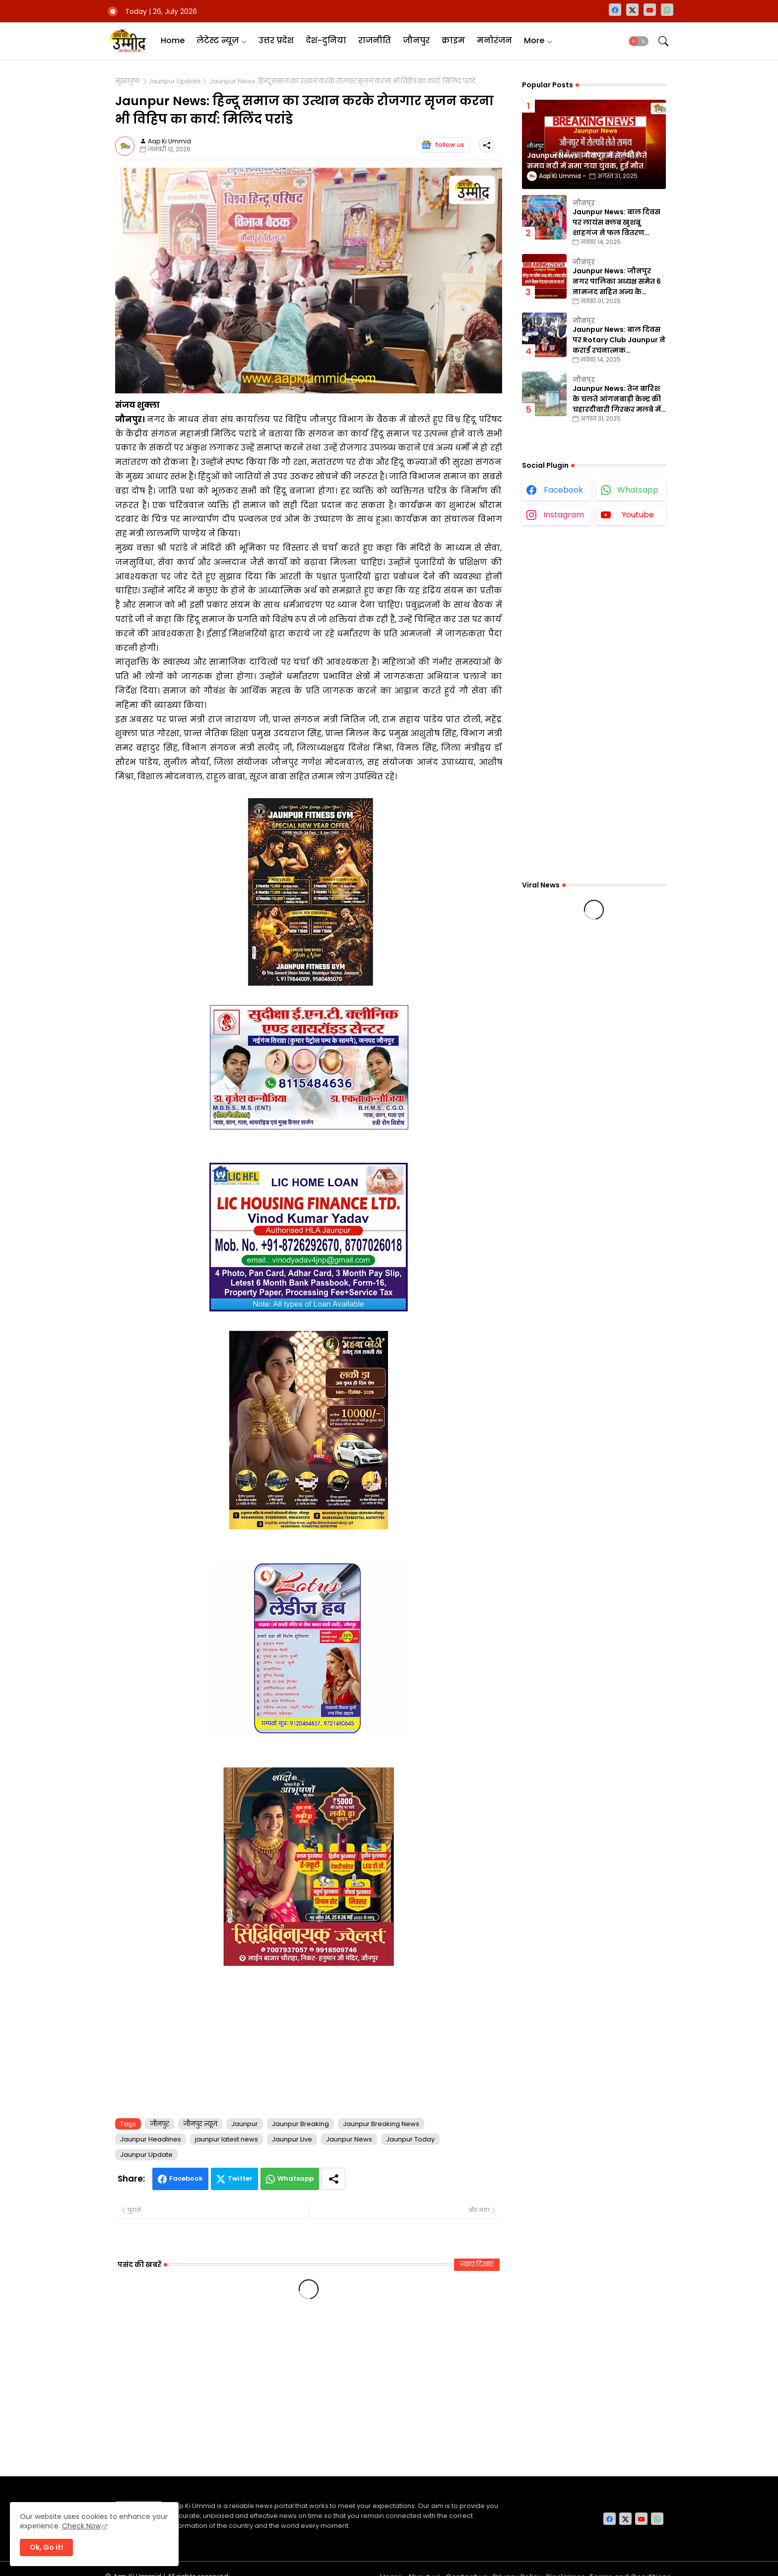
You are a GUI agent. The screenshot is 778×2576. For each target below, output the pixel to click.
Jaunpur (244, 2124)
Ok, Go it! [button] (46, 2547)
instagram (563, 514)
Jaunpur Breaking (300, 2124)
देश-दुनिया (326, 40)
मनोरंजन (494, 40)
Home (173, 40)
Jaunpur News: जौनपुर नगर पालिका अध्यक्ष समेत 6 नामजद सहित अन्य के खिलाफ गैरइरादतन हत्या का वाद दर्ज (618, 281)
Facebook (186, 2178)
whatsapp (637, 490)
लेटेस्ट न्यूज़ (217, 40)
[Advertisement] (308, 2039)
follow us (442, 145)
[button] (638, 41)
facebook (563, 490)
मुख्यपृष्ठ (127, 81)
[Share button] (333, 2179)
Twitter (240, 2178)
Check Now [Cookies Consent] (81, 2526)
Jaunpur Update (174, 81)
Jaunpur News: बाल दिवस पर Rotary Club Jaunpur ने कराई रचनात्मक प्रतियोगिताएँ (619, 340)
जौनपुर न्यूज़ (200, 2124)
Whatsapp (295, 2178)
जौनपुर (416, 40)
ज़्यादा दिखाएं (477, 2264)
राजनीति (374, 40)
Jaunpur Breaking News (381, 2124)
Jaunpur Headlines (150, 2139)
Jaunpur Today (410, 2139)
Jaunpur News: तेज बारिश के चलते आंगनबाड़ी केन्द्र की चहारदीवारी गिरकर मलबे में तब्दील (617, 399)
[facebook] (615, 9)
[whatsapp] (667, 9)
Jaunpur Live (292, 2139)
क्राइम (453, 40)
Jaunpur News (349, 2139)
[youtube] (650, 9)
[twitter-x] (632, 9)
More (534, 40)
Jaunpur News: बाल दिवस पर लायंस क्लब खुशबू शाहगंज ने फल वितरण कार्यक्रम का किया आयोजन (616, 222)
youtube (638, 514)
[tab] (173, 41)
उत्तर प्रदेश (276, 40)
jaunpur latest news (226, 2139)
